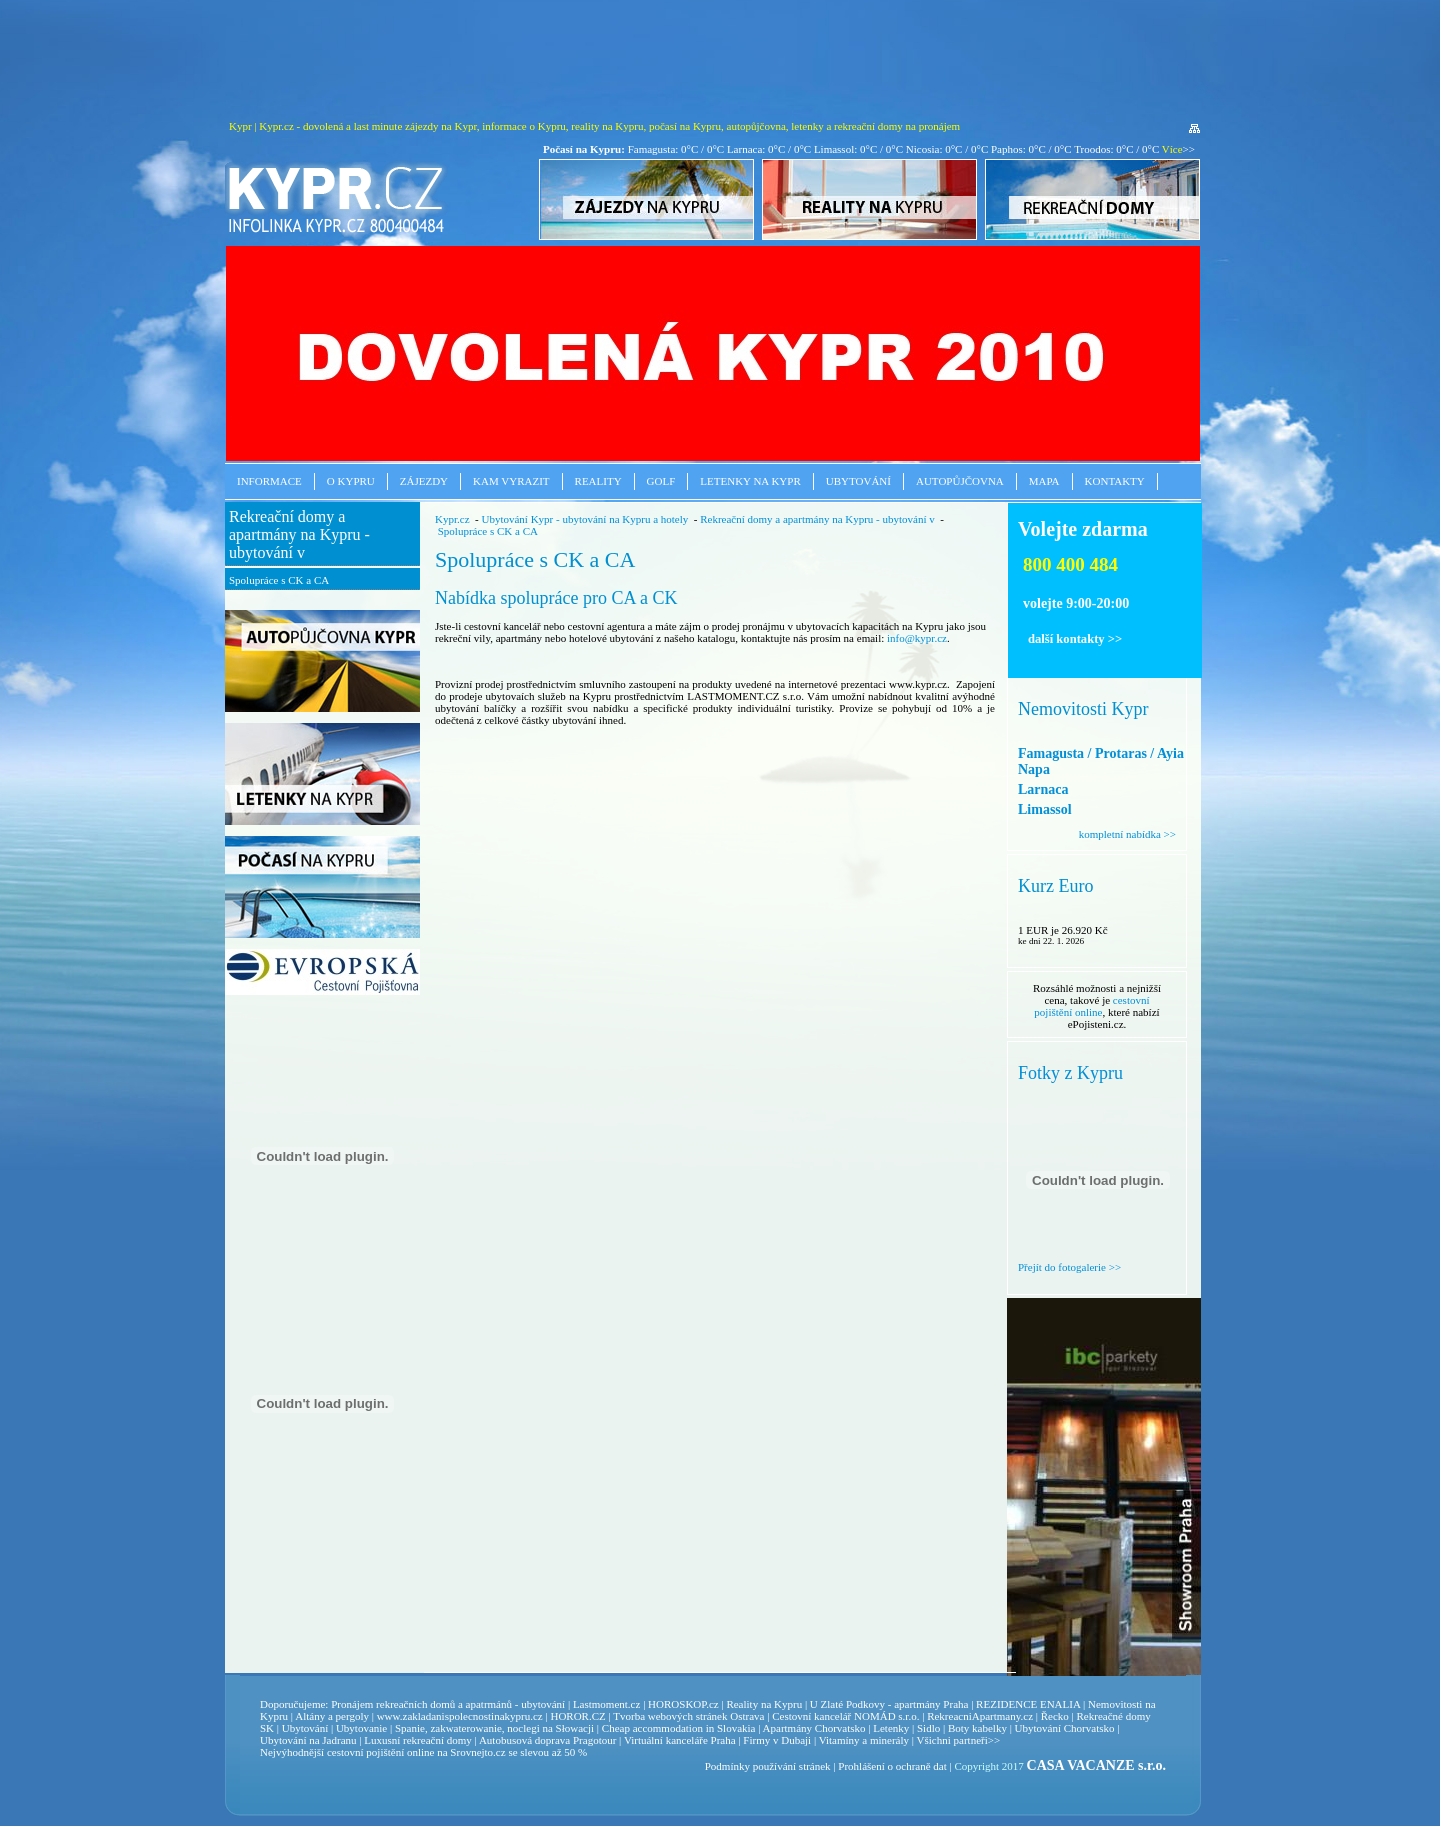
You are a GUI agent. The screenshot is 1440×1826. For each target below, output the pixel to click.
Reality (598, 481)
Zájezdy (424, 481)
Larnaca (1043, 789)
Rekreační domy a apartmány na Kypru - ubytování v (299, 534)
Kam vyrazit (511, 481)
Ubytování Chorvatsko (1065, 1728)
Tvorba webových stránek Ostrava (688, 1716)
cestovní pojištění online (1091, 1006)
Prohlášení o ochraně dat (892, 1766)
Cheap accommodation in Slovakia (679, 1728)
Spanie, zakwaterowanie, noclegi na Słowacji (494, 1728)
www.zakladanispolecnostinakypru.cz (460, 1716)
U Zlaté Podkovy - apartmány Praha (889, 1704)
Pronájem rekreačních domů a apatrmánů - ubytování (448, 1704)
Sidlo (928, 1728)
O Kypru (351, 481)
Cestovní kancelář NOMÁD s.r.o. (845, 1716)
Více (1172, 149)
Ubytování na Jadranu (308, 1740)
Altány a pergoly (332, 1716)
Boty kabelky (977, 1728)
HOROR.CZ (577, 1716)
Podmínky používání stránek (768, 1766)
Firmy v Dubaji (777, 1740)
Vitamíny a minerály (864, 1740)
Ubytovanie (363, 1728)
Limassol (1045, 809)
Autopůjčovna (960, 481)
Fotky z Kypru (1070, 1073)
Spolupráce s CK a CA (279, 580)
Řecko (1055, 1716)
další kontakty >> (1075, 639)
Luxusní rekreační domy (418, 1740)
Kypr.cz (452, 519)
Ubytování (858, 481)
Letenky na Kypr (750, 481)
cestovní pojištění (365, 1752)
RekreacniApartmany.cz (980, 1716)
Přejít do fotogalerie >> (1069, 1267)
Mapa (1044, 481)
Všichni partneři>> (959, 1740)
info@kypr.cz (917, 638)
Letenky (891, 1728)
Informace (269, 481)
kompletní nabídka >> (1127, 834)
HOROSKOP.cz (683, 1704)
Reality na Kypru (764, 1704)
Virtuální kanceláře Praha (680, 1740)
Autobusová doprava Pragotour (547, 1740)
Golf (661, 481)
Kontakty (1115, 481)
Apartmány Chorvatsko (814, 1728)
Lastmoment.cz (607, 1704)
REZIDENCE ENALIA (1028, 1704)
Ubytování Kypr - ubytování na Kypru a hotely (584, 519)
